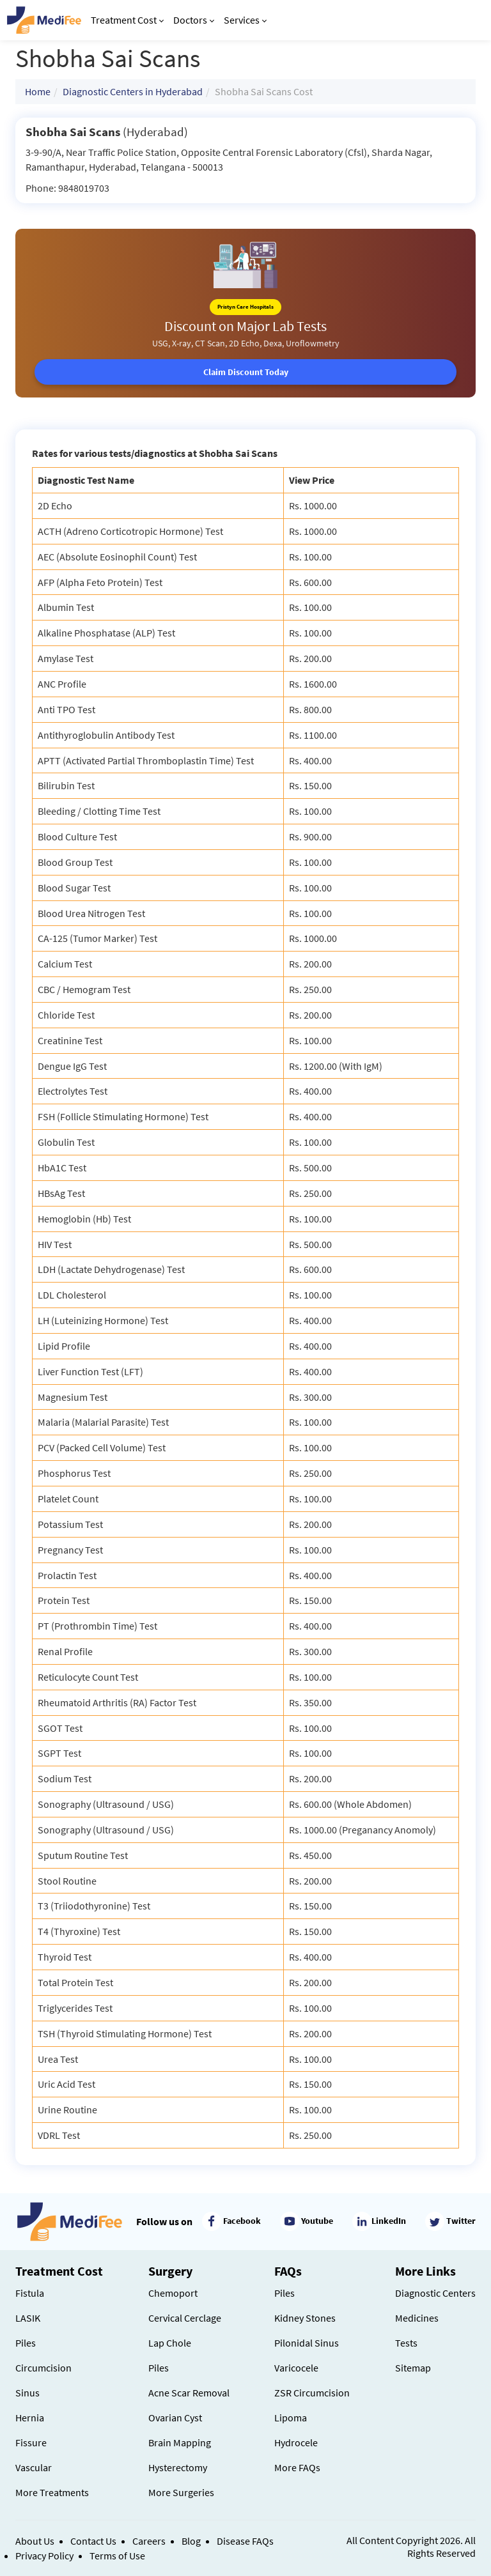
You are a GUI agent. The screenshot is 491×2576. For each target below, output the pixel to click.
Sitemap (413, 2367)
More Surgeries (181, 2492)
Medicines (417, 2317)
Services (245, 19)
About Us (34, 2540)
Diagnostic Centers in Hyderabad (133, 91)
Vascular (33, 2467)
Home (38, 91)
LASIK (27, 2317)
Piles (25, 2342)
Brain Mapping (179, 2442)
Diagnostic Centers (435, 2293)
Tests (406, 2342)
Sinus (27, 2392)
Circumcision (43, 2367)
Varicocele (296, 2367)
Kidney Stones (305, 2317)
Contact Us (93, 2540)
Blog (191, 2540)
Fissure (31, 2442)
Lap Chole (169, 2342)
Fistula (29, 2293)
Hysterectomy (177, 2467)
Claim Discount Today (245, 372)
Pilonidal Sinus (306, 2342)
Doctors (193, 19)
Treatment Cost (127, 19)
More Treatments (52, 2492)
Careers (149, 2540)
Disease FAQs (245, 2540)
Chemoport (173, 2293)
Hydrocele (296, 2442)
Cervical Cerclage (184, 2317)
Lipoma (290, 2417)
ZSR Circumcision (312, 2392)
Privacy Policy (44, 2555)
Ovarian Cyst (175, 2417)
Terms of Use (117, 2555)
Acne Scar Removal (189, 2392)
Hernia (29, 2417)
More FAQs (297, 2467)
